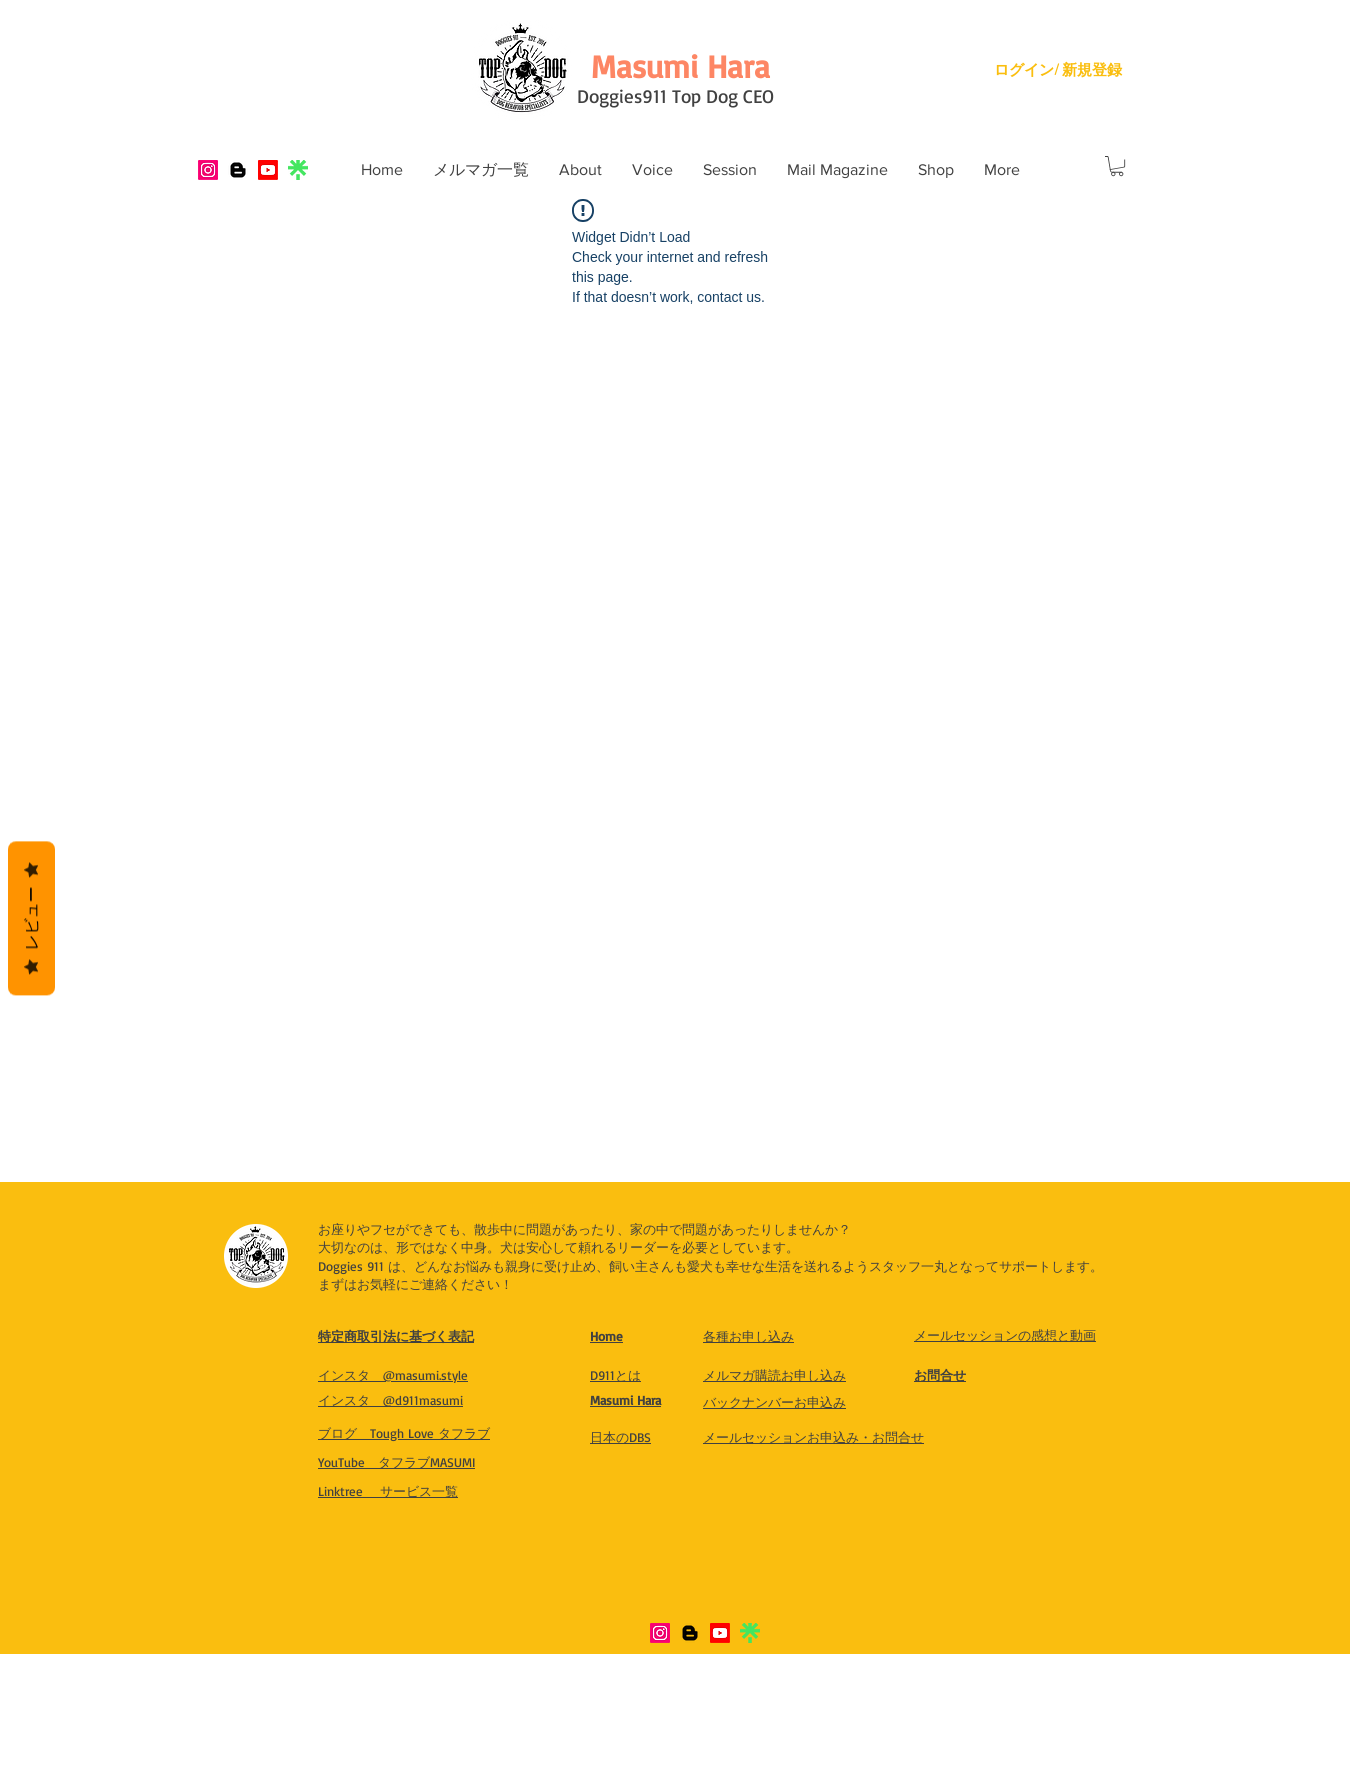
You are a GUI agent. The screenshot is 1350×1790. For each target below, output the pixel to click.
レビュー (31, 919)
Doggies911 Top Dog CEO (675, 96)
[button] (580, 170)
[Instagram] (208, 170)
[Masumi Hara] (680, 66)
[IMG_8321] (298, 170)
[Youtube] (268, 170)
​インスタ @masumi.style (393, 1375)
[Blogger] (238, 170)
